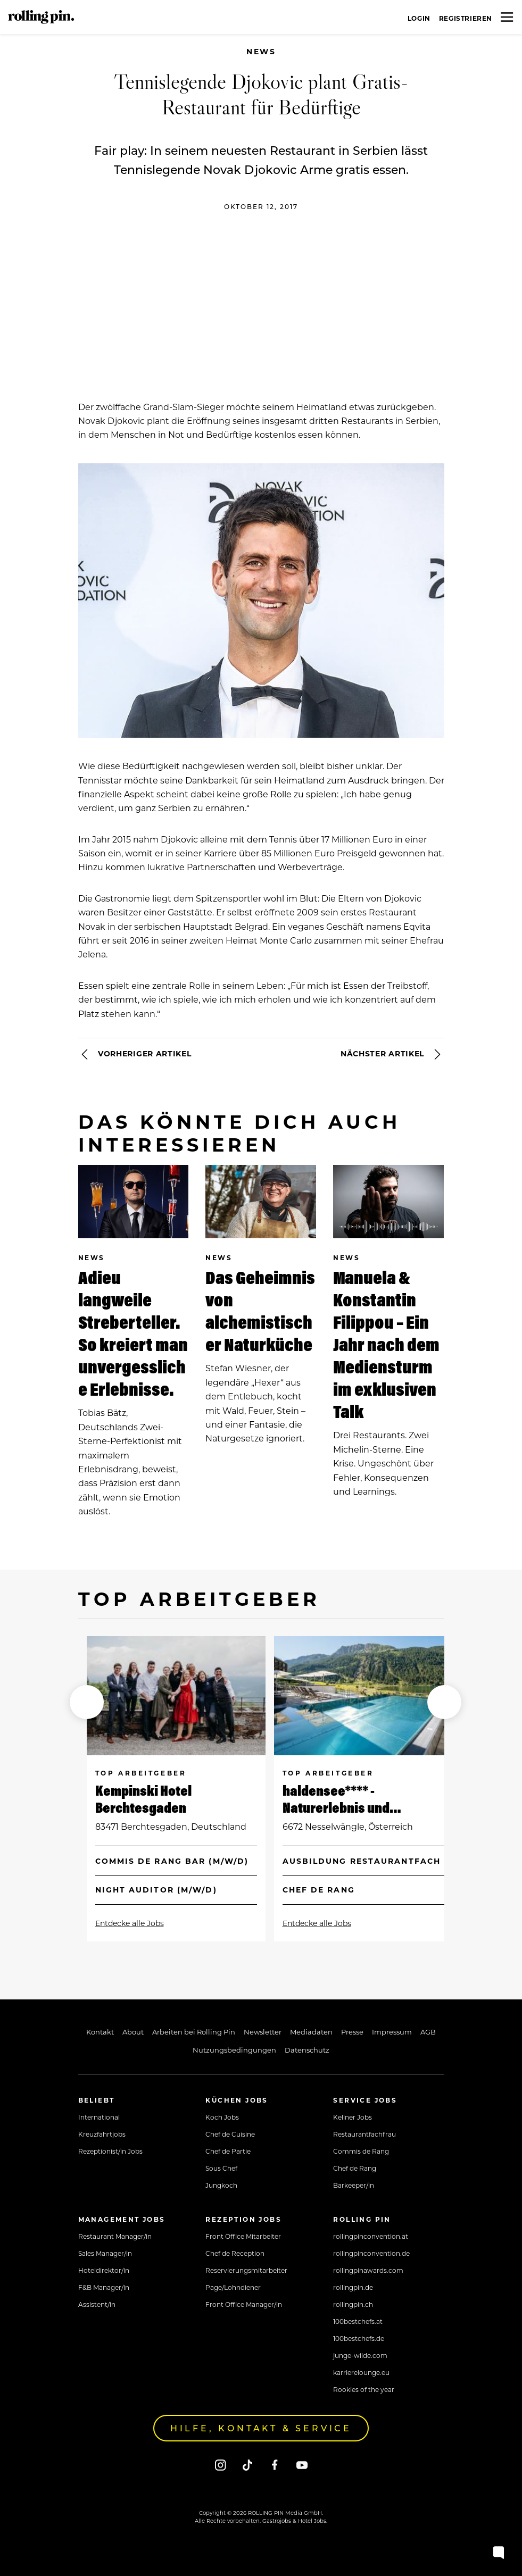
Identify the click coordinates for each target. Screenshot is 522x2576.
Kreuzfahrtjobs (102, 2134)
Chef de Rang (354, 2168)
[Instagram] (220, 2464)
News (261, 51)
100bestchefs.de (358, 2338)
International (99, 2117)
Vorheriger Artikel (135, 1054)
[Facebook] (274, 2464)
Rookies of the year (363, 2389)
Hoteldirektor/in (103, 2270)
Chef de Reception (234, 2253)
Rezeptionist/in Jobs (110, 2151)
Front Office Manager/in (243, 2304)
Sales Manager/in (105, 2253)
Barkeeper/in (353, 2185)
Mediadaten (311, 2031)
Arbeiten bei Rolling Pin (193, 2031)
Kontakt (100, 2031)
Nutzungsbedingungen (234, 2049)
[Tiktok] (247, 2464)
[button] (87, 1702)
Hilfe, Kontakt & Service (261, 2427)
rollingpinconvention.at (370, 2236)
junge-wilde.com (360, 2355)
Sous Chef (221, 2168)
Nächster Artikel (392, 1054)
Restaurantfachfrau (364, 2134)
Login (419, 18)
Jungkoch (221, 2185)
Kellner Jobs (352, 2117)
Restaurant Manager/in (115, 2236)
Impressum (392, 2031)
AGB (428, 2031)
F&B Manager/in (103, 2287)
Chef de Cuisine (230, 2134)
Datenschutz (307, 2049)
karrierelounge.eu (361, 2372)
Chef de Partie (228, 2151)
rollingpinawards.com (368, 2270)
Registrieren (465, 18)
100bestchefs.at (358, 2321)
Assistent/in (96, 2304)
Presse (352, 2031)
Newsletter (262, 2031)
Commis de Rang (361, 2151)
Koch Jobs (222, 2117)
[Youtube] (302, 2464)
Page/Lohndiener (233, 2287)
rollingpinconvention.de (371, 2253)
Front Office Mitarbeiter (243, 2236)
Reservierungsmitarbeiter (246, 2270)
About (133, 2031)
